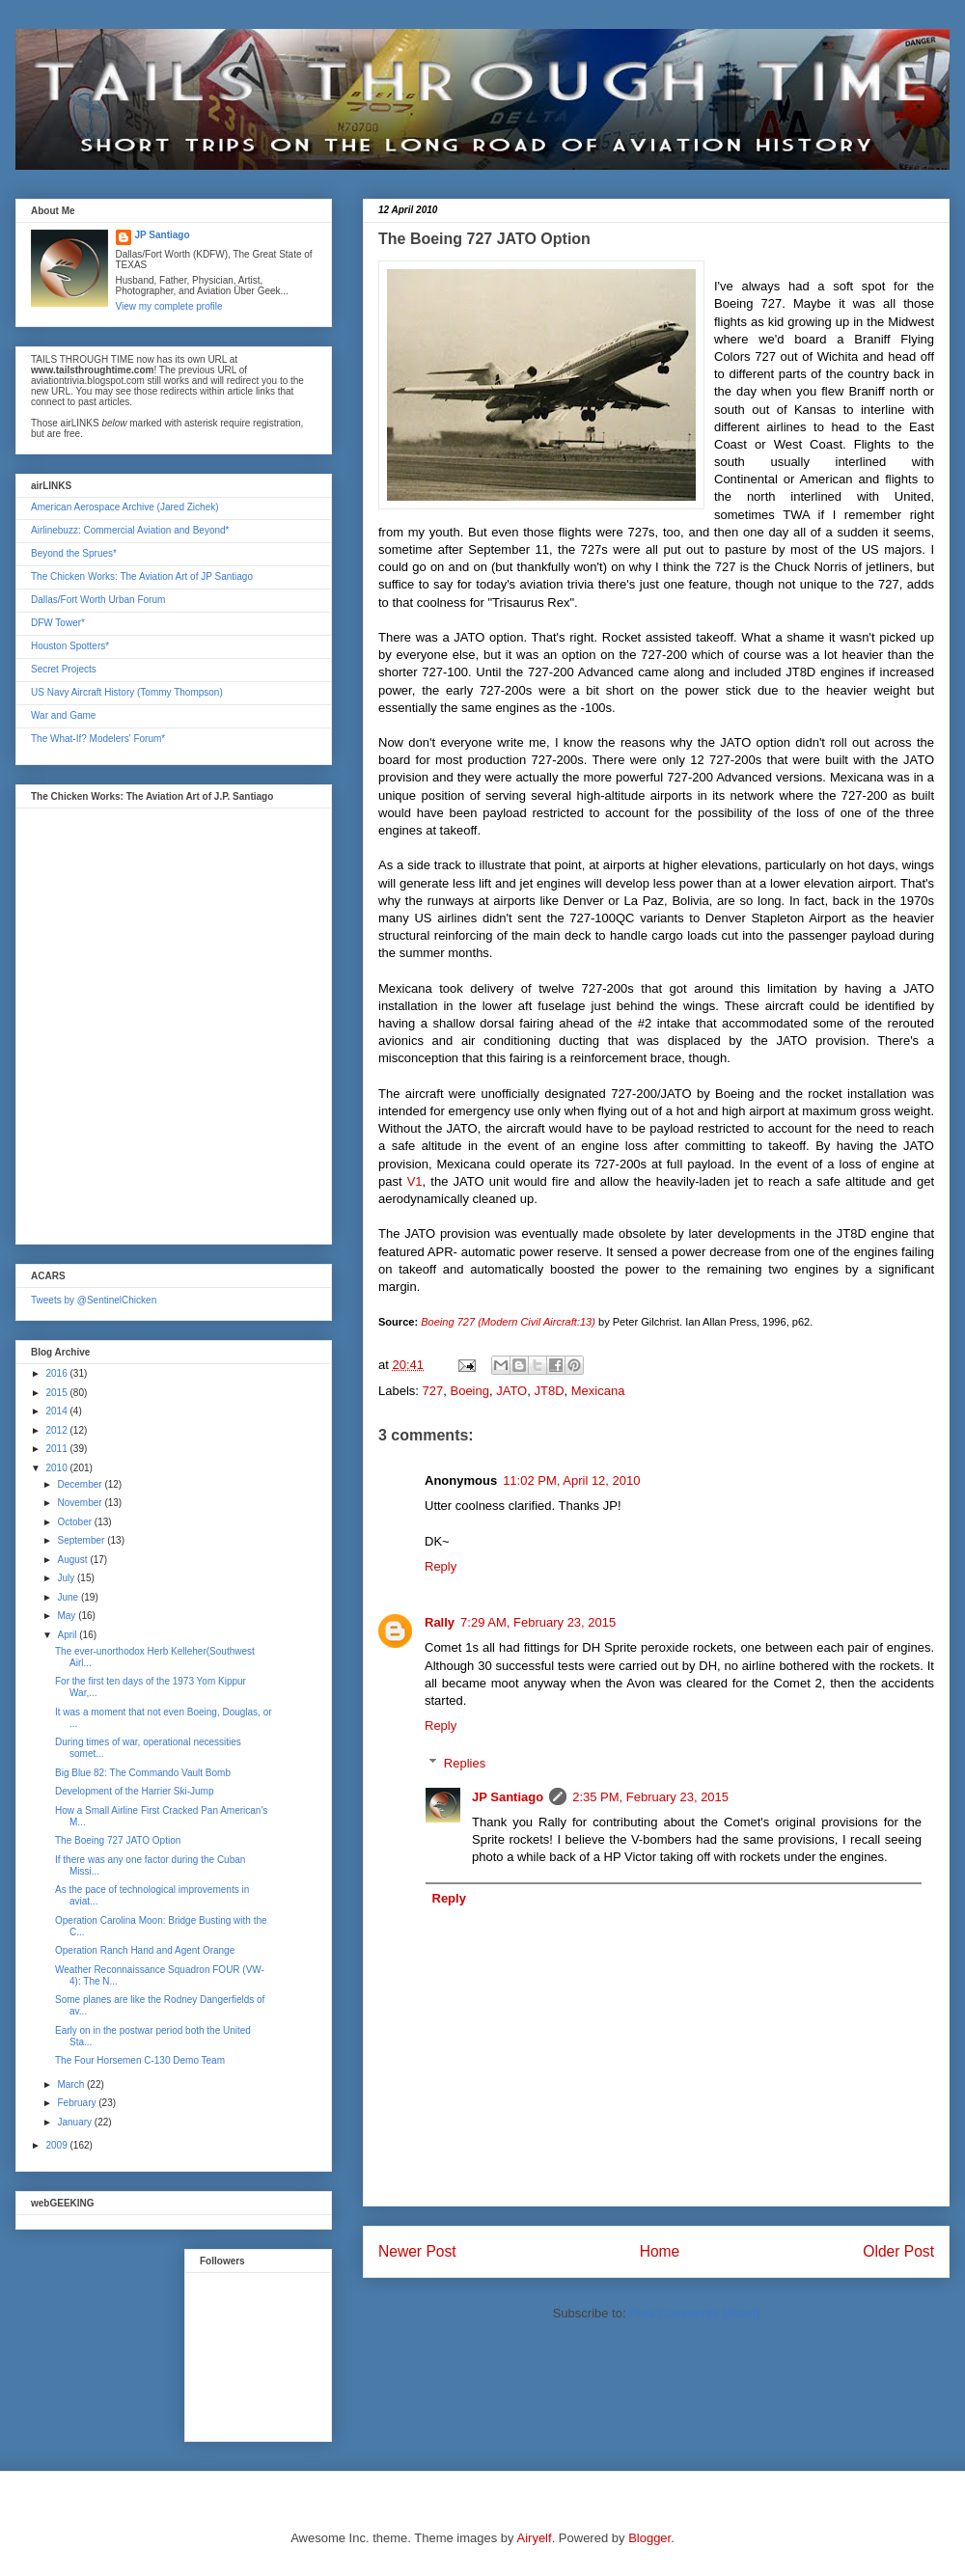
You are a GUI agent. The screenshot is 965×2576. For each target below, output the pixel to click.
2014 (57, 1411)
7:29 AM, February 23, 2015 (538, 1622)
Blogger (649, 2538)
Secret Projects (63, 669)
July (67, 1578)
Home (660, 2251)
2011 (57, 1448)
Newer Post (417, 2251)
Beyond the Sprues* (74, 553)
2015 (57, 1392)
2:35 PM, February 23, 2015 (650, 1797)
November (80, 1502)
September (82, 1540)
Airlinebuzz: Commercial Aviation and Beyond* (130, 530)
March (72, 2084)
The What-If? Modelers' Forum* (98, 738)
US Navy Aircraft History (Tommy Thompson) (127, 692)
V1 (412, 1181)
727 (433, 1391)
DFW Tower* (58, 622)
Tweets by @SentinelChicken (93, 1300)
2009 (57, 2145)
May (67, 1615)
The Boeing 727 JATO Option (117, 1840)
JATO (511, 1391)
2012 (57, 1430)
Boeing (469, 1391)
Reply (440, 1566)
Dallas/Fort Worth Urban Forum (98, 599)
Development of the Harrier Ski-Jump (134, 1791)
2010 (57, 1468)
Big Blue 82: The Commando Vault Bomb (143, 1773)
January (75, 2122)
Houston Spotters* (70, 646)
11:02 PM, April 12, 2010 (571, 1480)
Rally (440, 1622)
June (68, 1597)
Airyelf (534, 2538)
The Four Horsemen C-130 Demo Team (140, 2060)
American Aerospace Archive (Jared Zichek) (125, 507)
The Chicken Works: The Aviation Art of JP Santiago (142, 576)
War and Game (63, 715)
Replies (464, 1763)
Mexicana (598, 1391)
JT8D (549, 1391)
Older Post (898, 2251)
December (80, 1484)
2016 (57, 1373)
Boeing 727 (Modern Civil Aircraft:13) (508, 1322)
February (77, 2102)
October (75, 1522)
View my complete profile (169, 306)
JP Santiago (507, 1797)
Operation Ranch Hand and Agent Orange (144, 1950)
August (73, 1559)
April (68, 1635)
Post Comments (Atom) (694, 2313)
